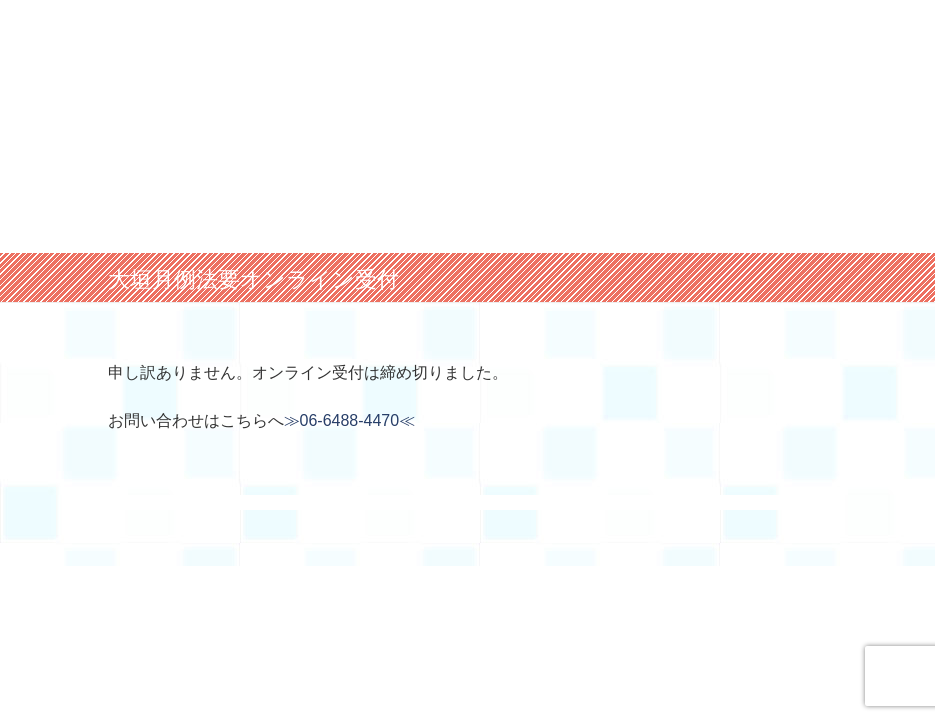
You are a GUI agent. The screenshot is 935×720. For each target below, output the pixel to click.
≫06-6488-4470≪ (350, 420)
